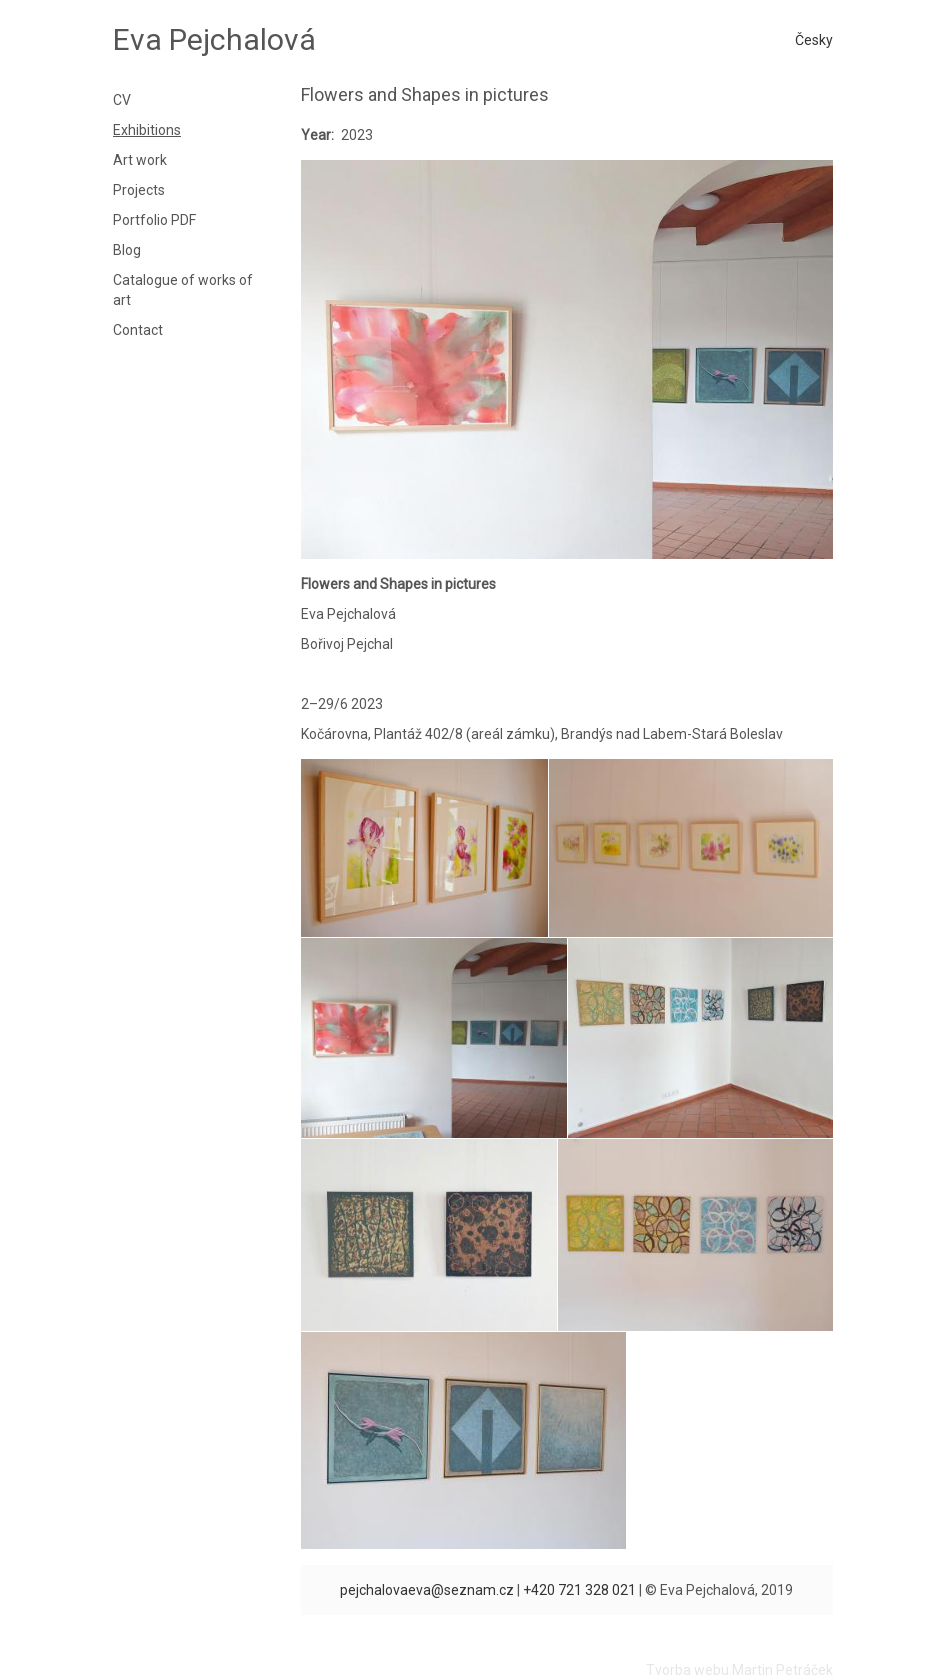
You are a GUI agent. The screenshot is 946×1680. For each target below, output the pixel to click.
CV (122, 100)
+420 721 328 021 (579, 1590)
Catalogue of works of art (183, 290)
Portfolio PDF (154, 220)
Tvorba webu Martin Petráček (739, 1670)
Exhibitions (147, 130)
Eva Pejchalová (214, 39)
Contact (138, 330)
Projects (139, 190)
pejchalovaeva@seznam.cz (427, 1590)
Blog (127, 250)
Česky (814, 40)
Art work (140, 160)
